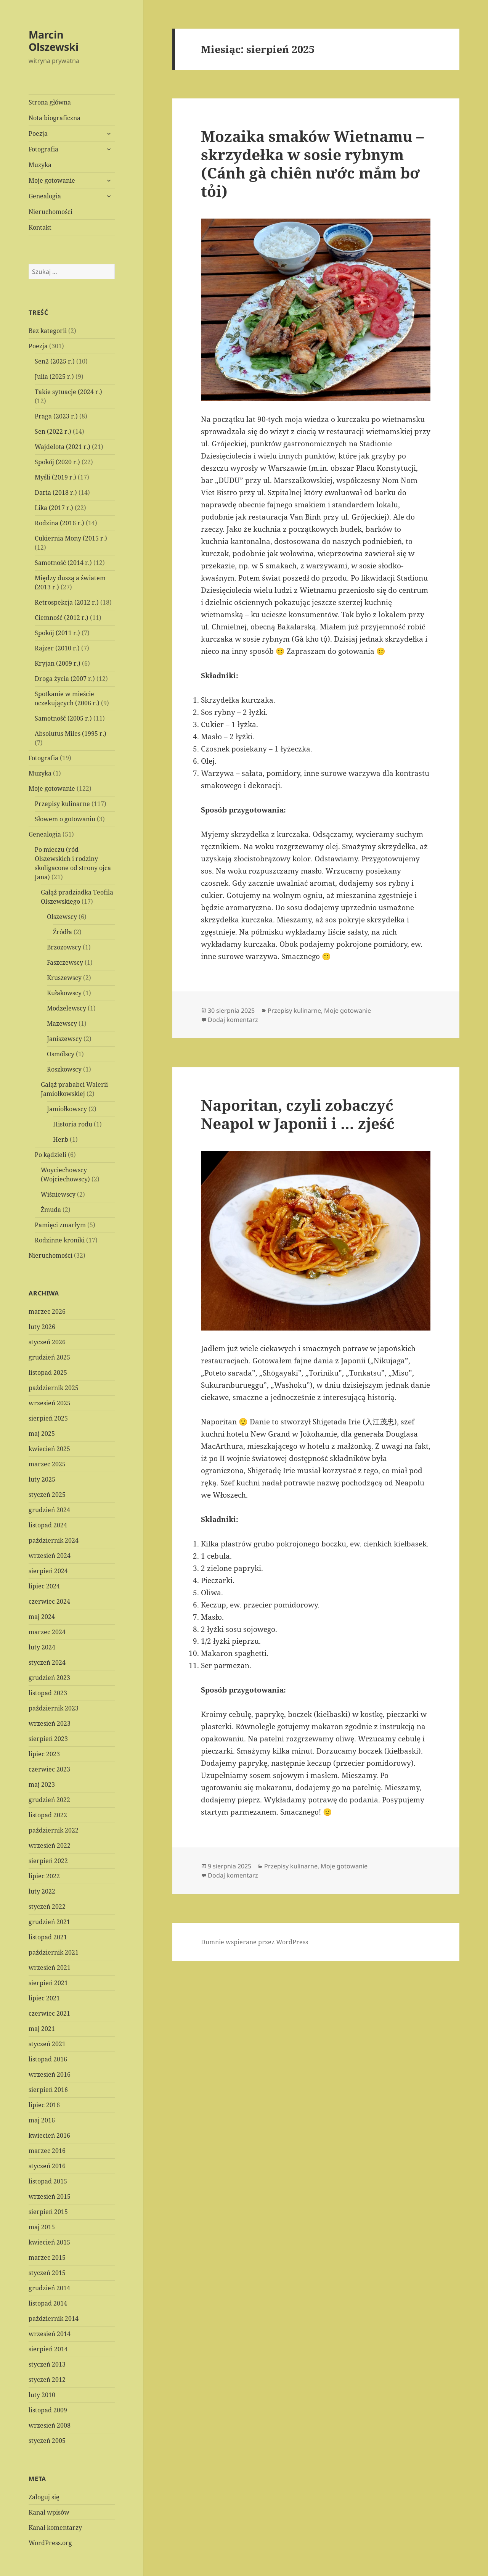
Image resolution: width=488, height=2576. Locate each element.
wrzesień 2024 (50, 1555)
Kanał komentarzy (55, 2527)
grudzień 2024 (49, 1510)
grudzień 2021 (49, 1922)
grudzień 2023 (49, 1677)
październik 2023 (54, 1708)
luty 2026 (42, 1327)
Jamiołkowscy (67, 1109)
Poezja (38, 133)
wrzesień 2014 (50, 2334)
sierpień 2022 (48, 1861)
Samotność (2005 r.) (63, 718)
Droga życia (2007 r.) (65, 678)
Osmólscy (60, 1054)
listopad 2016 (48, 2059)
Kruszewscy (64, 977)
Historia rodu (72, 1124)
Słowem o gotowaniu (65, 819)
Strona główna (50, 102)
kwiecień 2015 (49, 2242)
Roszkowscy (64, 1069)
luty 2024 (42, 1647)
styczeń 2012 (47, 2379)
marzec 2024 (47, 1632)
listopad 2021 (48, 1937)
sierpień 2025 (48, 1418)
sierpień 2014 (48, 2349)
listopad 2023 (48, 1693)
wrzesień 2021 (50, 1967)
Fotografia (43, 149)
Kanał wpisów (49, 2512)
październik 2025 (54, 1388)
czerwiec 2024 (49, 1601)
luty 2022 (42, 1891)
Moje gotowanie (52, 180)
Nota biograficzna (54, 118)
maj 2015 (42, 2227)
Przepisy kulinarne (62, 804)
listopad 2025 (48, 1372)
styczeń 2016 (47, 2166)
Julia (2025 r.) (54, 376)
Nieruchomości (50, 212)
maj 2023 (42, 1784)
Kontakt (40, 227)
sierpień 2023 (48, 1738)
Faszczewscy (65, 962)
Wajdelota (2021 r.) (62, 446)
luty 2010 (42, 2395)
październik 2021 (54, 1952)
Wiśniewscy (58, 1194)
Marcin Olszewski (54, 40)
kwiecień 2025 (49, 1449)
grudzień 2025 (49, 1357)
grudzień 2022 (49, 1800)
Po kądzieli (50, 1154)
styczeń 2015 (47, 2273)
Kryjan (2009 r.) (57, 663)
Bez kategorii (48, 331)
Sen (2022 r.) (53, 431)
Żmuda (51, 1209)
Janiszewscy (64, 1039)
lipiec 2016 (44, 2105)
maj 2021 (42, 2028)
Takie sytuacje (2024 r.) (68, 392)
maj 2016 (42, 2120)
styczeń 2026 (47, 1342)
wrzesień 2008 (50, 2425)
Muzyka (40, 165)
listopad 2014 (48, 2303)
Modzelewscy (66, 1008)
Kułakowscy (64, 993)
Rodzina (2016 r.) (59, 523)
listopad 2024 (48, 1525)
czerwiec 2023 (49, 1769)
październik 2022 (54, 1830)
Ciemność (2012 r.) (61, 617)
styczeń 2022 (47, 1906)
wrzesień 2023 (50, 1723)
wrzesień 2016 (50, 2074)
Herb (60, 1139)
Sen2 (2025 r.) (55, 361)
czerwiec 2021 (49, 2013)
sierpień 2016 (48, 2089)
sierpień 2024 (48, 1571)
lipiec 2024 (44, 1586)
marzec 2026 (47, 1311)
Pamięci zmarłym (60, 1225)
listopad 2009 (48, 2410)
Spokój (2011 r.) (57, 633)
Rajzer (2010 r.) (57, 648)
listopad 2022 (48, 1815)
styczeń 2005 (47, 2440)
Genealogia (45, 196)
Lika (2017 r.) (54, 508)
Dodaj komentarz (233, 1019)
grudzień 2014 (49, 2288)
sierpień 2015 (48, 2212)
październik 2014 (54, 2318)
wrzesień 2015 (50, 2196)
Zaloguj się (44, 2497)
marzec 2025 (47, 1464)
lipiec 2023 (44, 1754)
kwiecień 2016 (49, 2135)
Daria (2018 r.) (56, 492)
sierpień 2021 (48, 1983)
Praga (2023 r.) (56, 416)
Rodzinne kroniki (60, 1240)
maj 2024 (42, 1616)
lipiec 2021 (44, 1998)
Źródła (62, 932)
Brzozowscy (64, 947)
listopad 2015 (48, 2181)
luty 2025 (42, 1479)
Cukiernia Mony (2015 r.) (71, 538)
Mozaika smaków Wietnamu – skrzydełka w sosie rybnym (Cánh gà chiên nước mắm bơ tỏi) (312, 163)
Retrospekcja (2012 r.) (67, 602)
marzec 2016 (47, 2150)
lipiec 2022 (44, 1876)
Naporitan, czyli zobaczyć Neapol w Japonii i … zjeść (298, 1114)
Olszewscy (62, 916)
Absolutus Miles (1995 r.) (70, 733)
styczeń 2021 (47, 2044)
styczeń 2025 (47, 1494)
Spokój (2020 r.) (57, 462)
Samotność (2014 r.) (63, 562)
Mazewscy (62, 1023)
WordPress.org (50, 2543)
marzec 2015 (47, 2257)
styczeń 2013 (47, 2364)
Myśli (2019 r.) (55, 477)
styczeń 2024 (47, 1662)
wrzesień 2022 (50, 1845)
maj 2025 (42, 1433)
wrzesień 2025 (50, 1403)
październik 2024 (54, 1540)
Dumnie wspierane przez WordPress (254, 1942)
